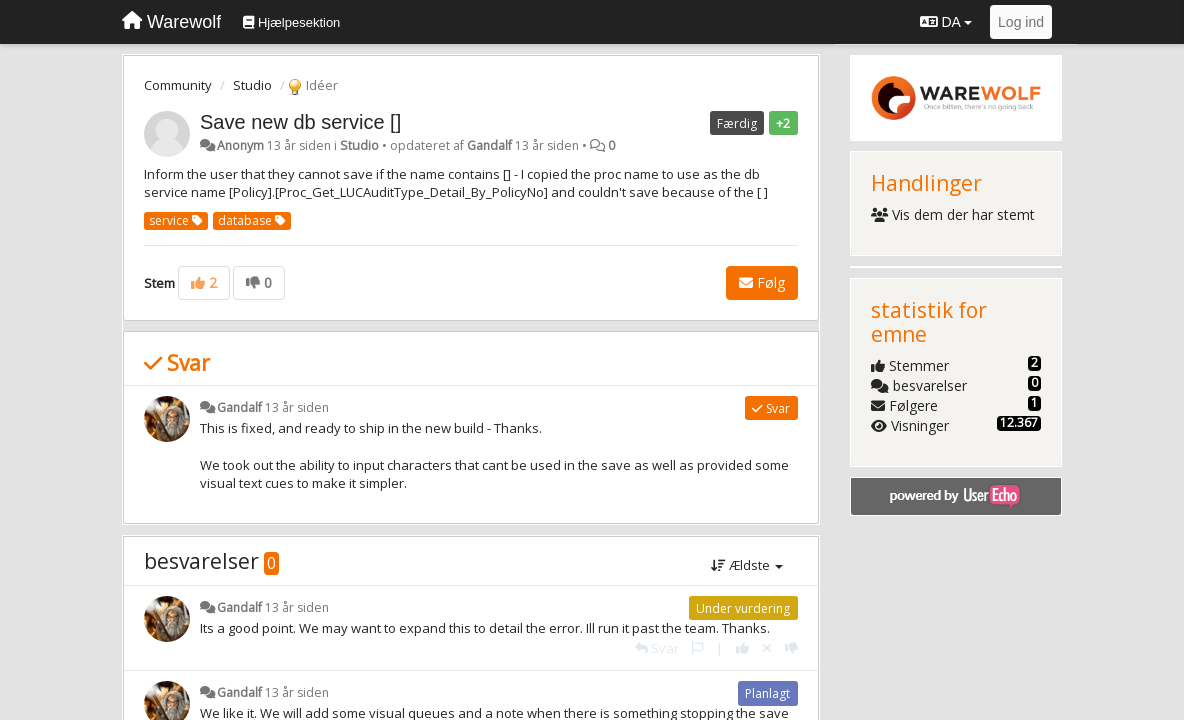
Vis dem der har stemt (953, 214)
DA (946, 22)
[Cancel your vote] (767, 648)
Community (178, 85)
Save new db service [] (300, 122)
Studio (252, 85)
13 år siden (297, 407)
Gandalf (489, 145)
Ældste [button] (747, 565)
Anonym (240, 145)
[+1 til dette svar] (742, 648)
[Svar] (657, 648)
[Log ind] (1021, 22)
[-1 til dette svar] (791, 648)
